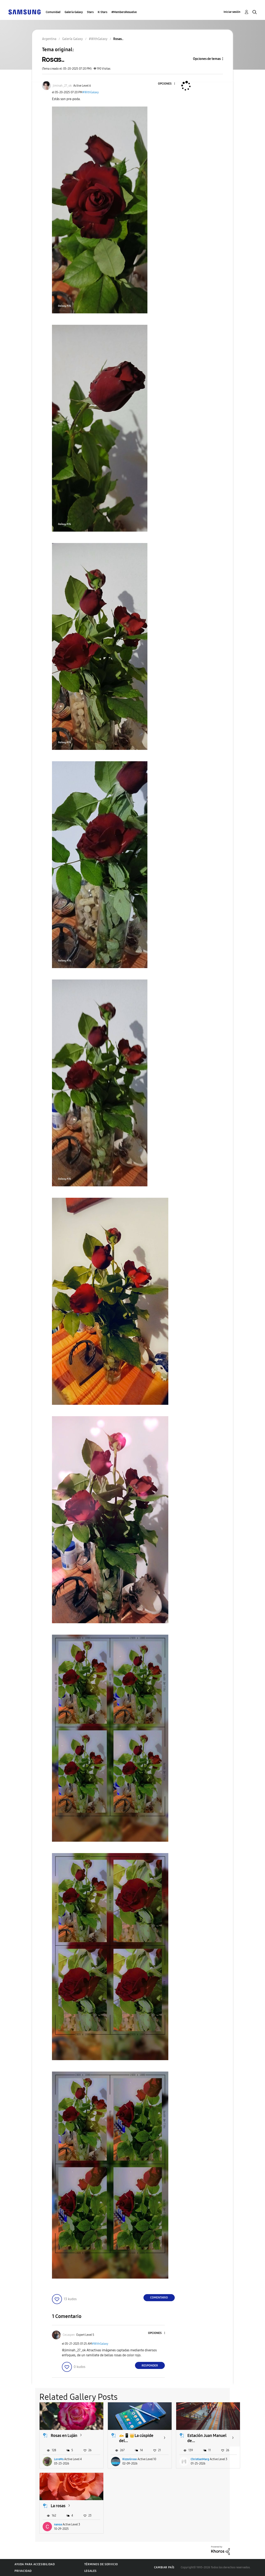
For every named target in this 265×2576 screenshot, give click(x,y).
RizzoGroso (129, 2459)
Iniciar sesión (232, 12)
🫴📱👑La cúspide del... (136, 2438)
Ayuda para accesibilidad (34, 2564)
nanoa (58, 2524)
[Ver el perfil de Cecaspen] (69, 2335)
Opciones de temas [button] (207, 59)
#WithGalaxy (90, 92)
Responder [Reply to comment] (150, 2365)
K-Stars (102, 12)
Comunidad (53, 12)
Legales (90, 2571)
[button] (167, 84)
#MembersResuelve (124, 12)
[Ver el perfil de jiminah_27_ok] (62, 85)
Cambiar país (164, 2567)
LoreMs (59, 2459)
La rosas (58, 2505)
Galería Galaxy (74, 12)
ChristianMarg (200, 2459)
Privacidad (23, 2571)
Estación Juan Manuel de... (206, 2438)
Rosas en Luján (64, 2435)
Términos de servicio (101, 2564)
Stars (90, 12)
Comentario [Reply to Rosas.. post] (159, 2297)
